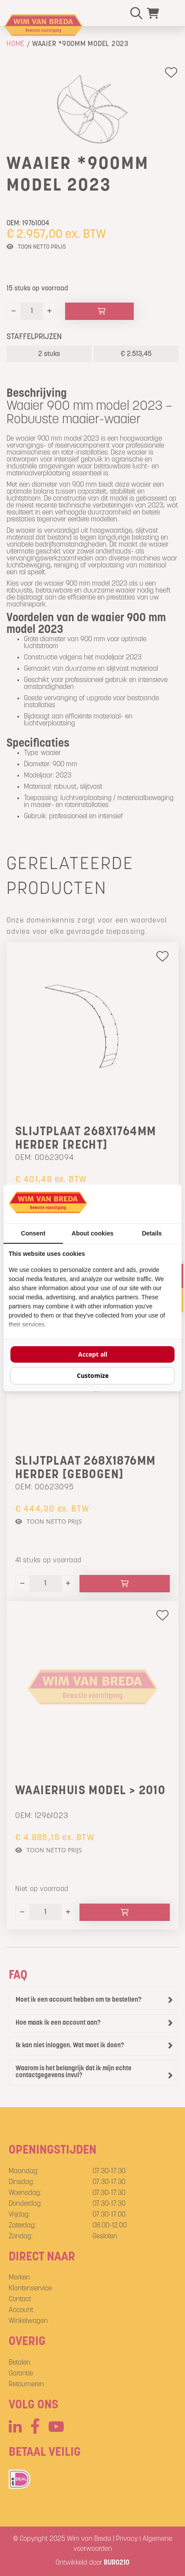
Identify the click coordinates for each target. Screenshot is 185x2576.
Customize (93, 1375)
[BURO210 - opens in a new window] (143, 1204)
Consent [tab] (33, 1233)
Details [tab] (152, 1233)
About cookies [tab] (92, 1233)
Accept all (92, 1354)
